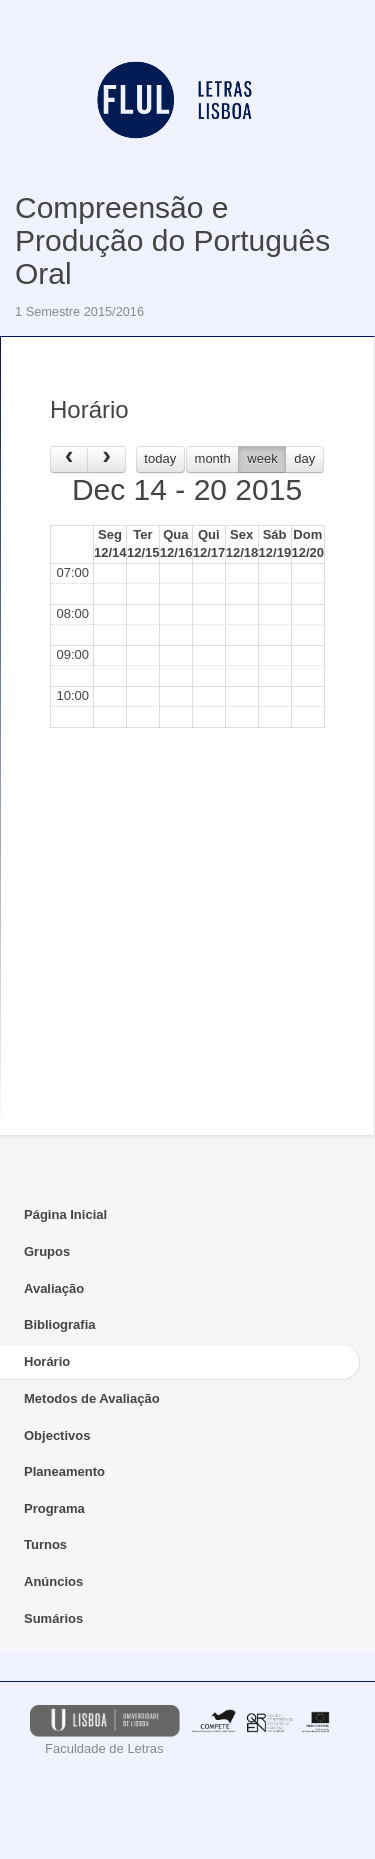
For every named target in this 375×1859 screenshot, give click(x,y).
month (213, 458)
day (304, 458)
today (160, 458)
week (262, 458)
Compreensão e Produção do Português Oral (172, 240)
